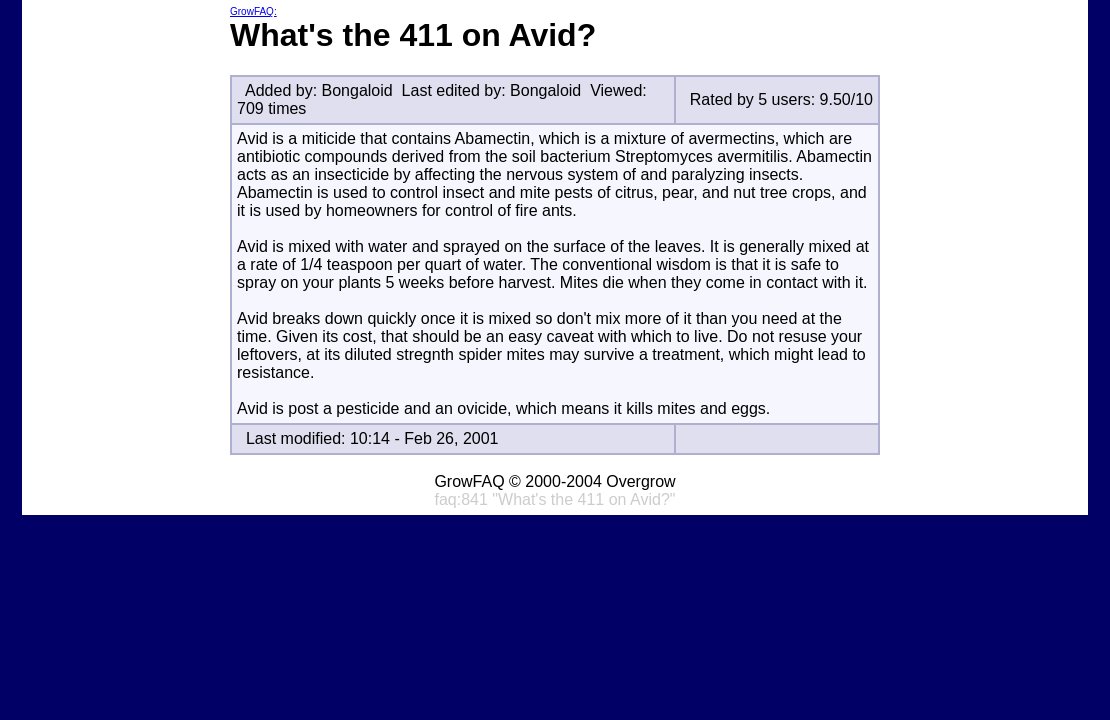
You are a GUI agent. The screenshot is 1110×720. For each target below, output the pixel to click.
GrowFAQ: (253, 11)
